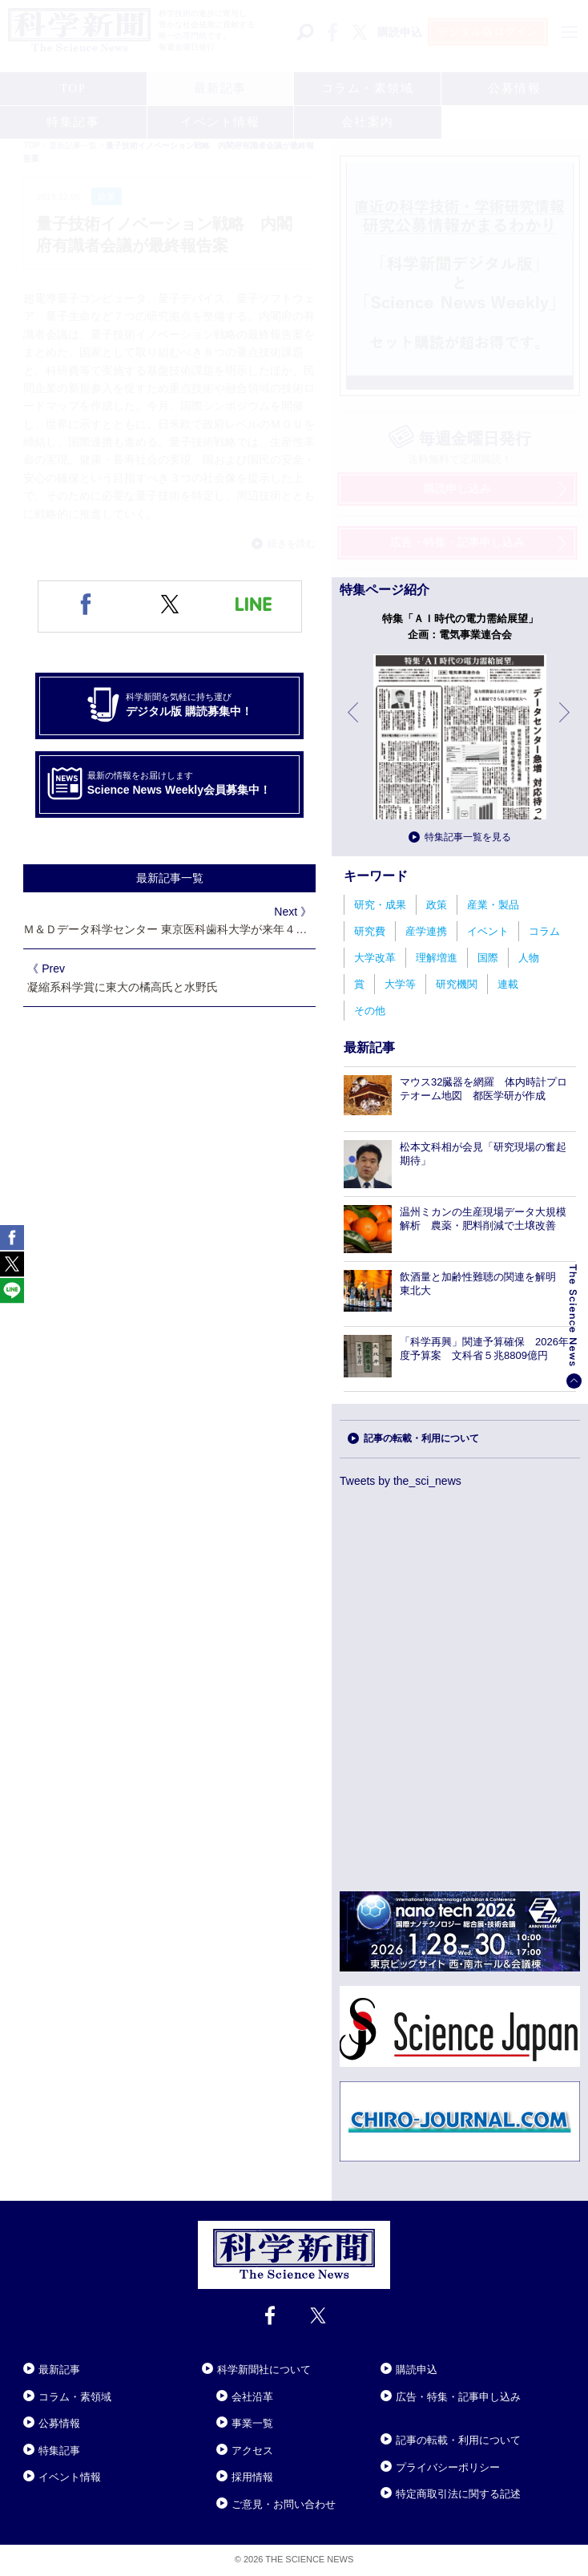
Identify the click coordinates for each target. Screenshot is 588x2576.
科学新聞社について (264, 2370)
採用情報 (252, 2477)
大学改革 (375, 958)
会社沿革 (252, 2397)
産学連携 (426, 931)
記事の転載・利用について (421, 1438)
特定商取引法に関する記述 (458, 2494)
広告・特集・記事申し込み (458, 2397)
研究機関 (456, 984)
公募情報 (59, 2423)
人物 (528, 958)
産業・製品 (493, 905)
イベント (488, 931)
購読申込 (416, 2370)
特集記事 (59, 2451)
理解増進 (436, 958)
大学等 (400, 984)
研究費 (369, 931)
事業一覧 (252, 2423)
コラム (544, 931)
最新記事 (59, 2370)
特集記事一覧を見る (468, 837)
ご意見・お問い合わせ (284, 2504)
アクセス (252, 2451)
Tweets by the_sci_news (400, 1480)
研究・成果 (380, 905)
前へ (354, 724)
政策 (436, 905)
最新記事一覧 (169, 877)
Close (37, 2349)
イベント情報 (69, 2477)
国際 (487, 958)
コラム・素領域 (74, 2397)
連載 (507, 984)
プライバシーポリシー (448, 2467)
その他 (369, 1011)
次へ (565, 724)
